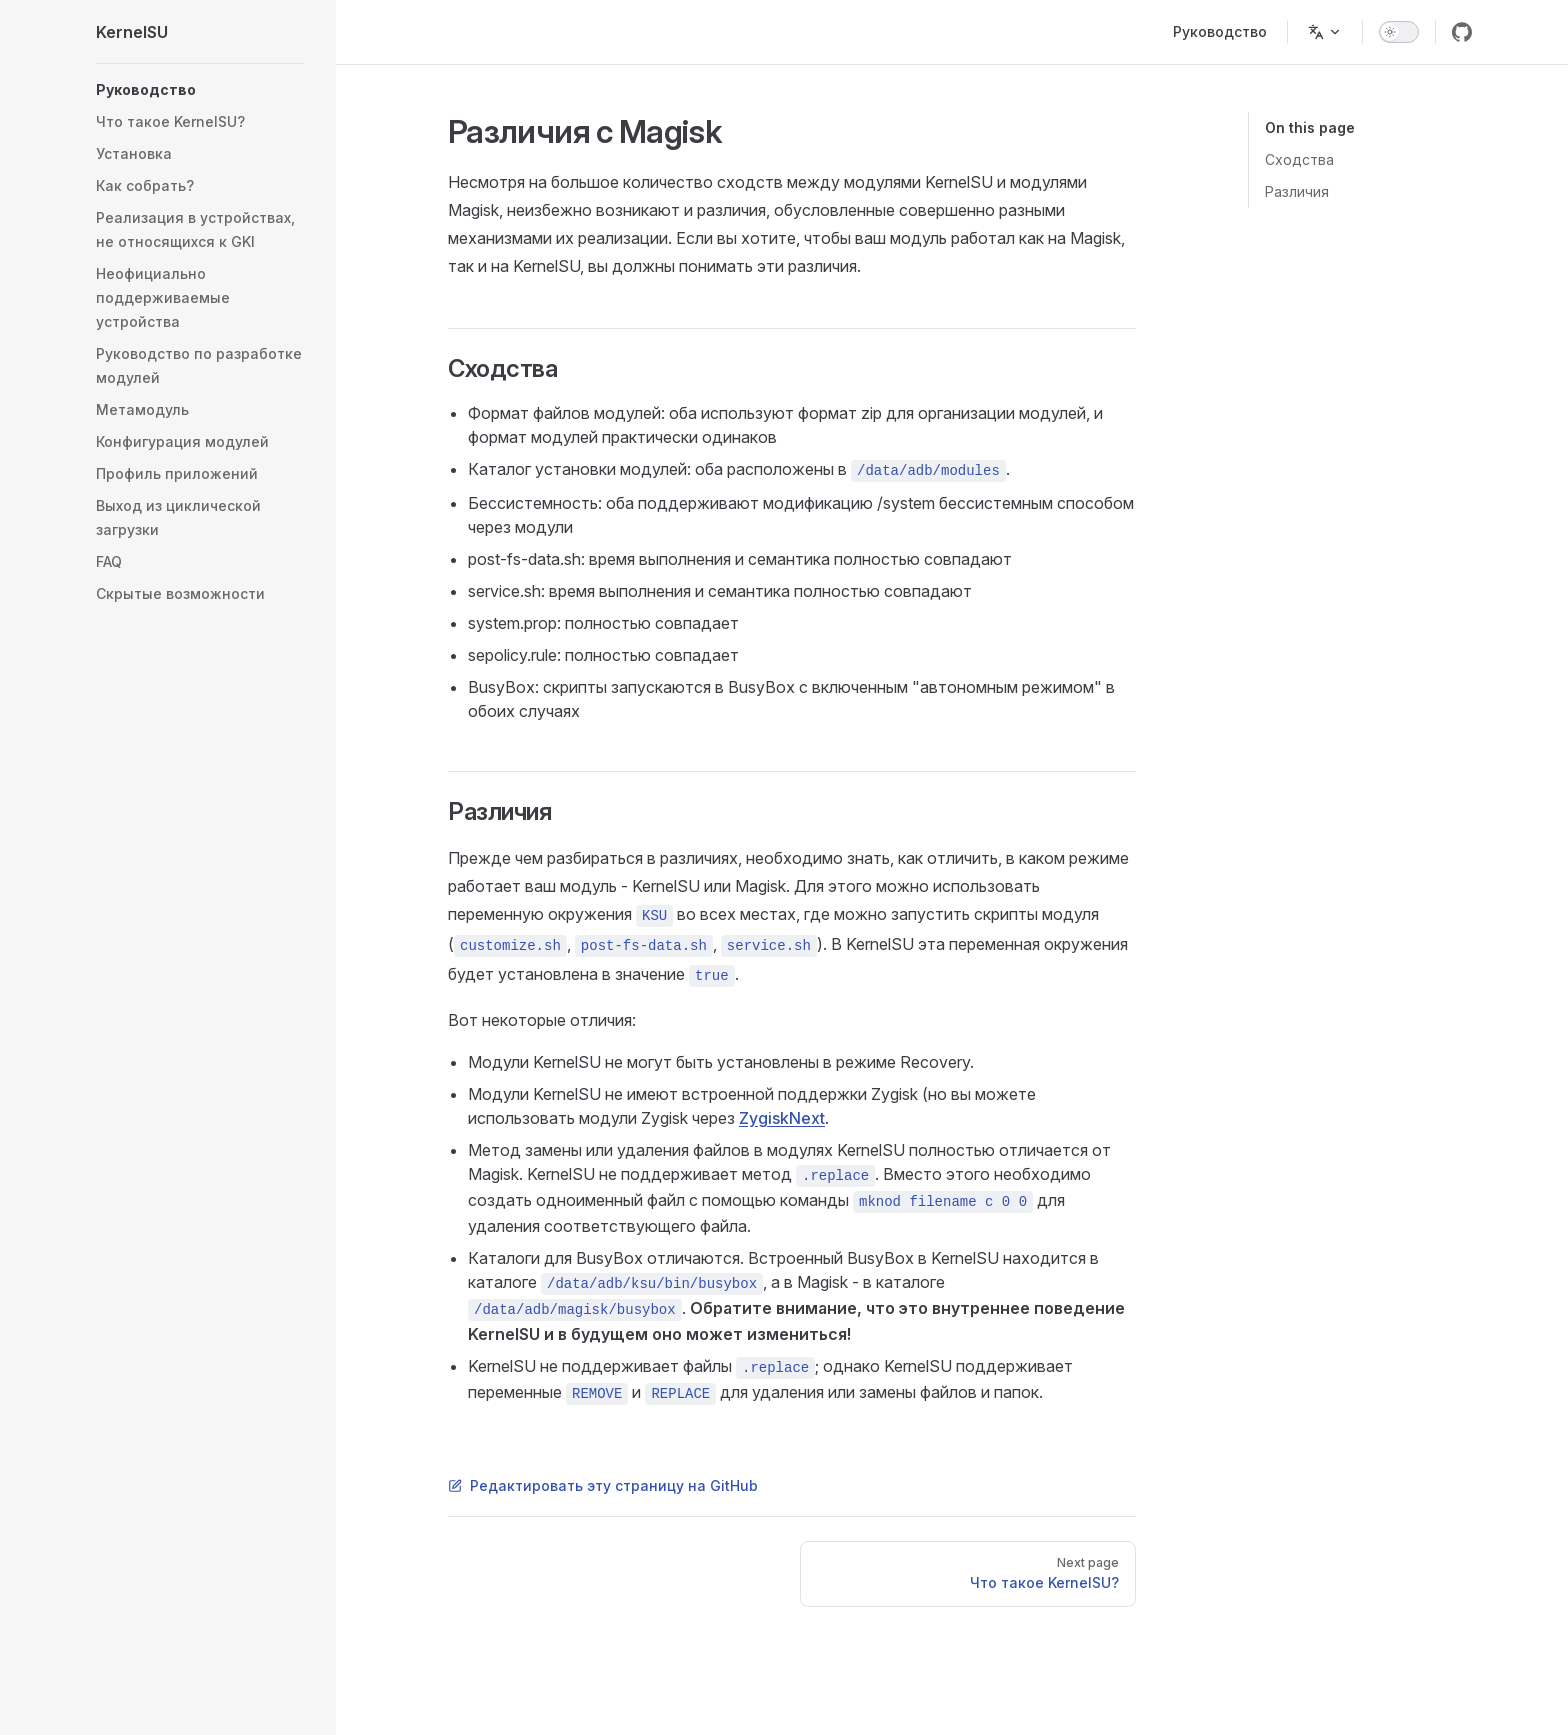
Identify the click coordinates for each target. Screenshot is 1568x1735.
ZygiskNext (782, 1118)
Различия (1297, 191)
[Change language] (1325, 32)
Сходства (1299, 159)
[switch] (1399, 32)
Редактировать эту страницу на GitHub (603, 1485)
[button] (200, 90)
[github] (1462, 32)
